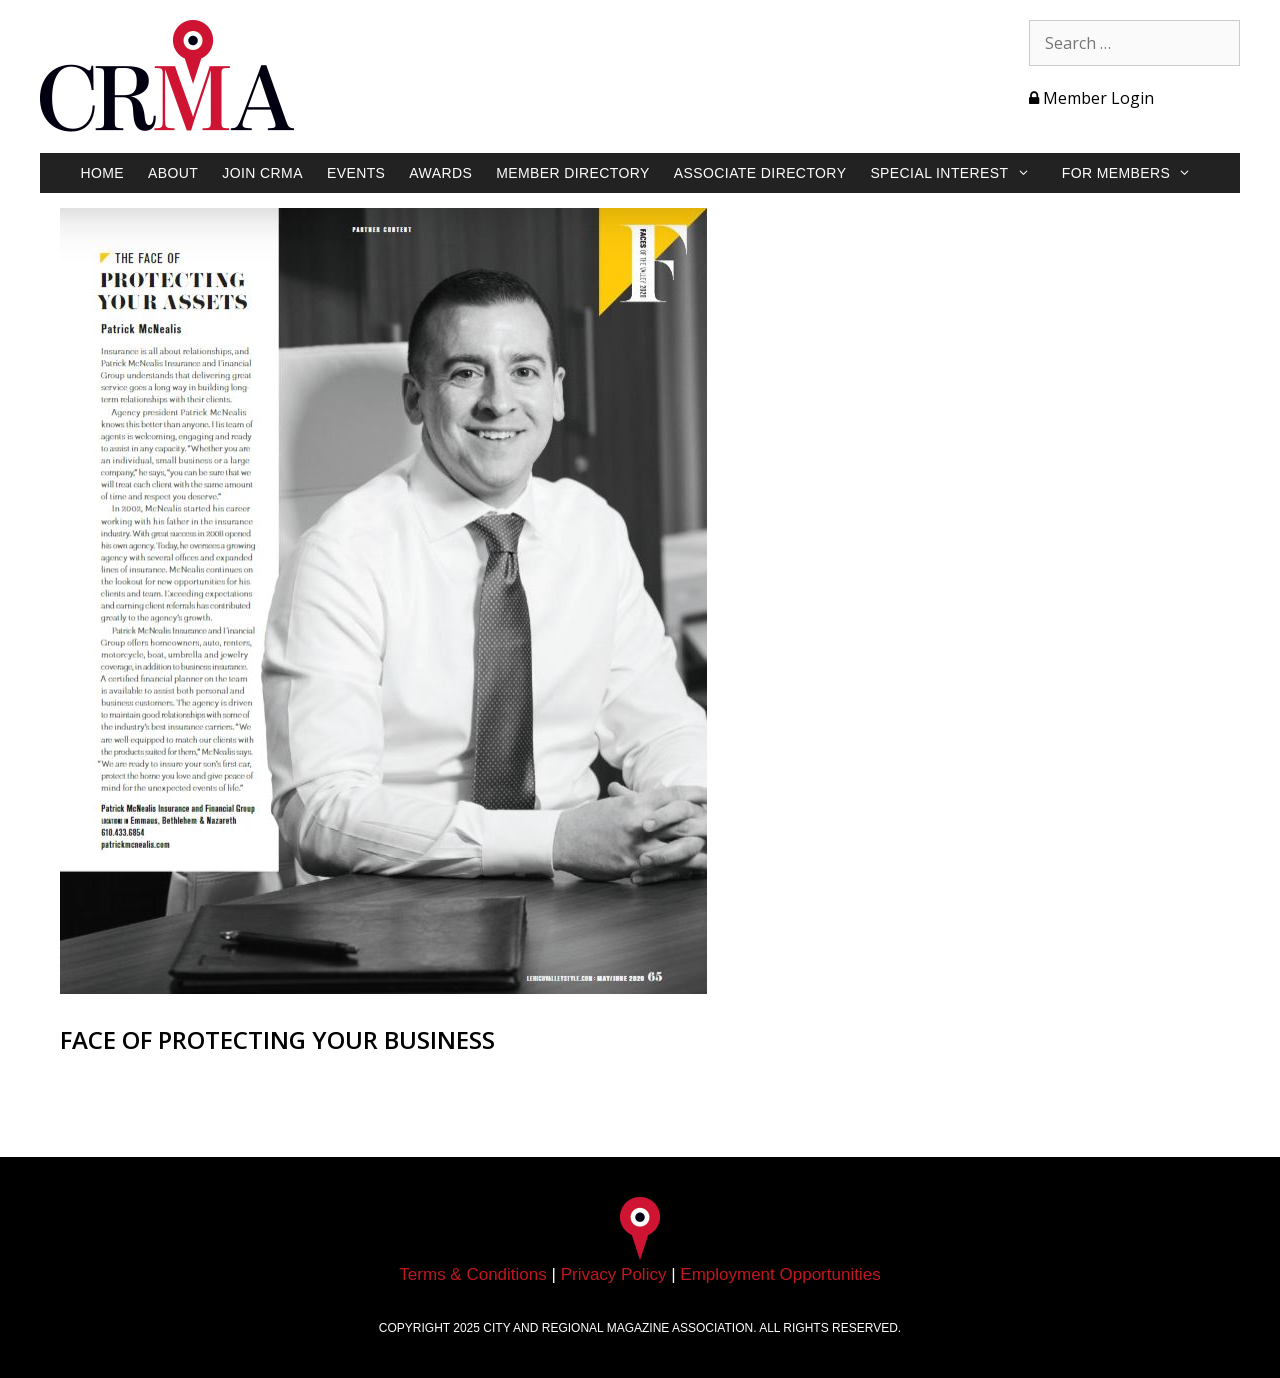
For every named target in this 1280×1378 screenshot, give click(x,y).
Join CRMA (262, 173)
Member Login (1091, 98)
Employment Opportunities (780, 1274)
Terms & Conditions (472, 1274)
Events (356, 173)
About (173, 173)
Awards (440, 173)
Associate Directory (760, 173)
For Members (1137, 173)
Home (102, 173)
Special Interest (959, 173)
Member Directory (573, 173)
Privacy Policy (614, 1274)
